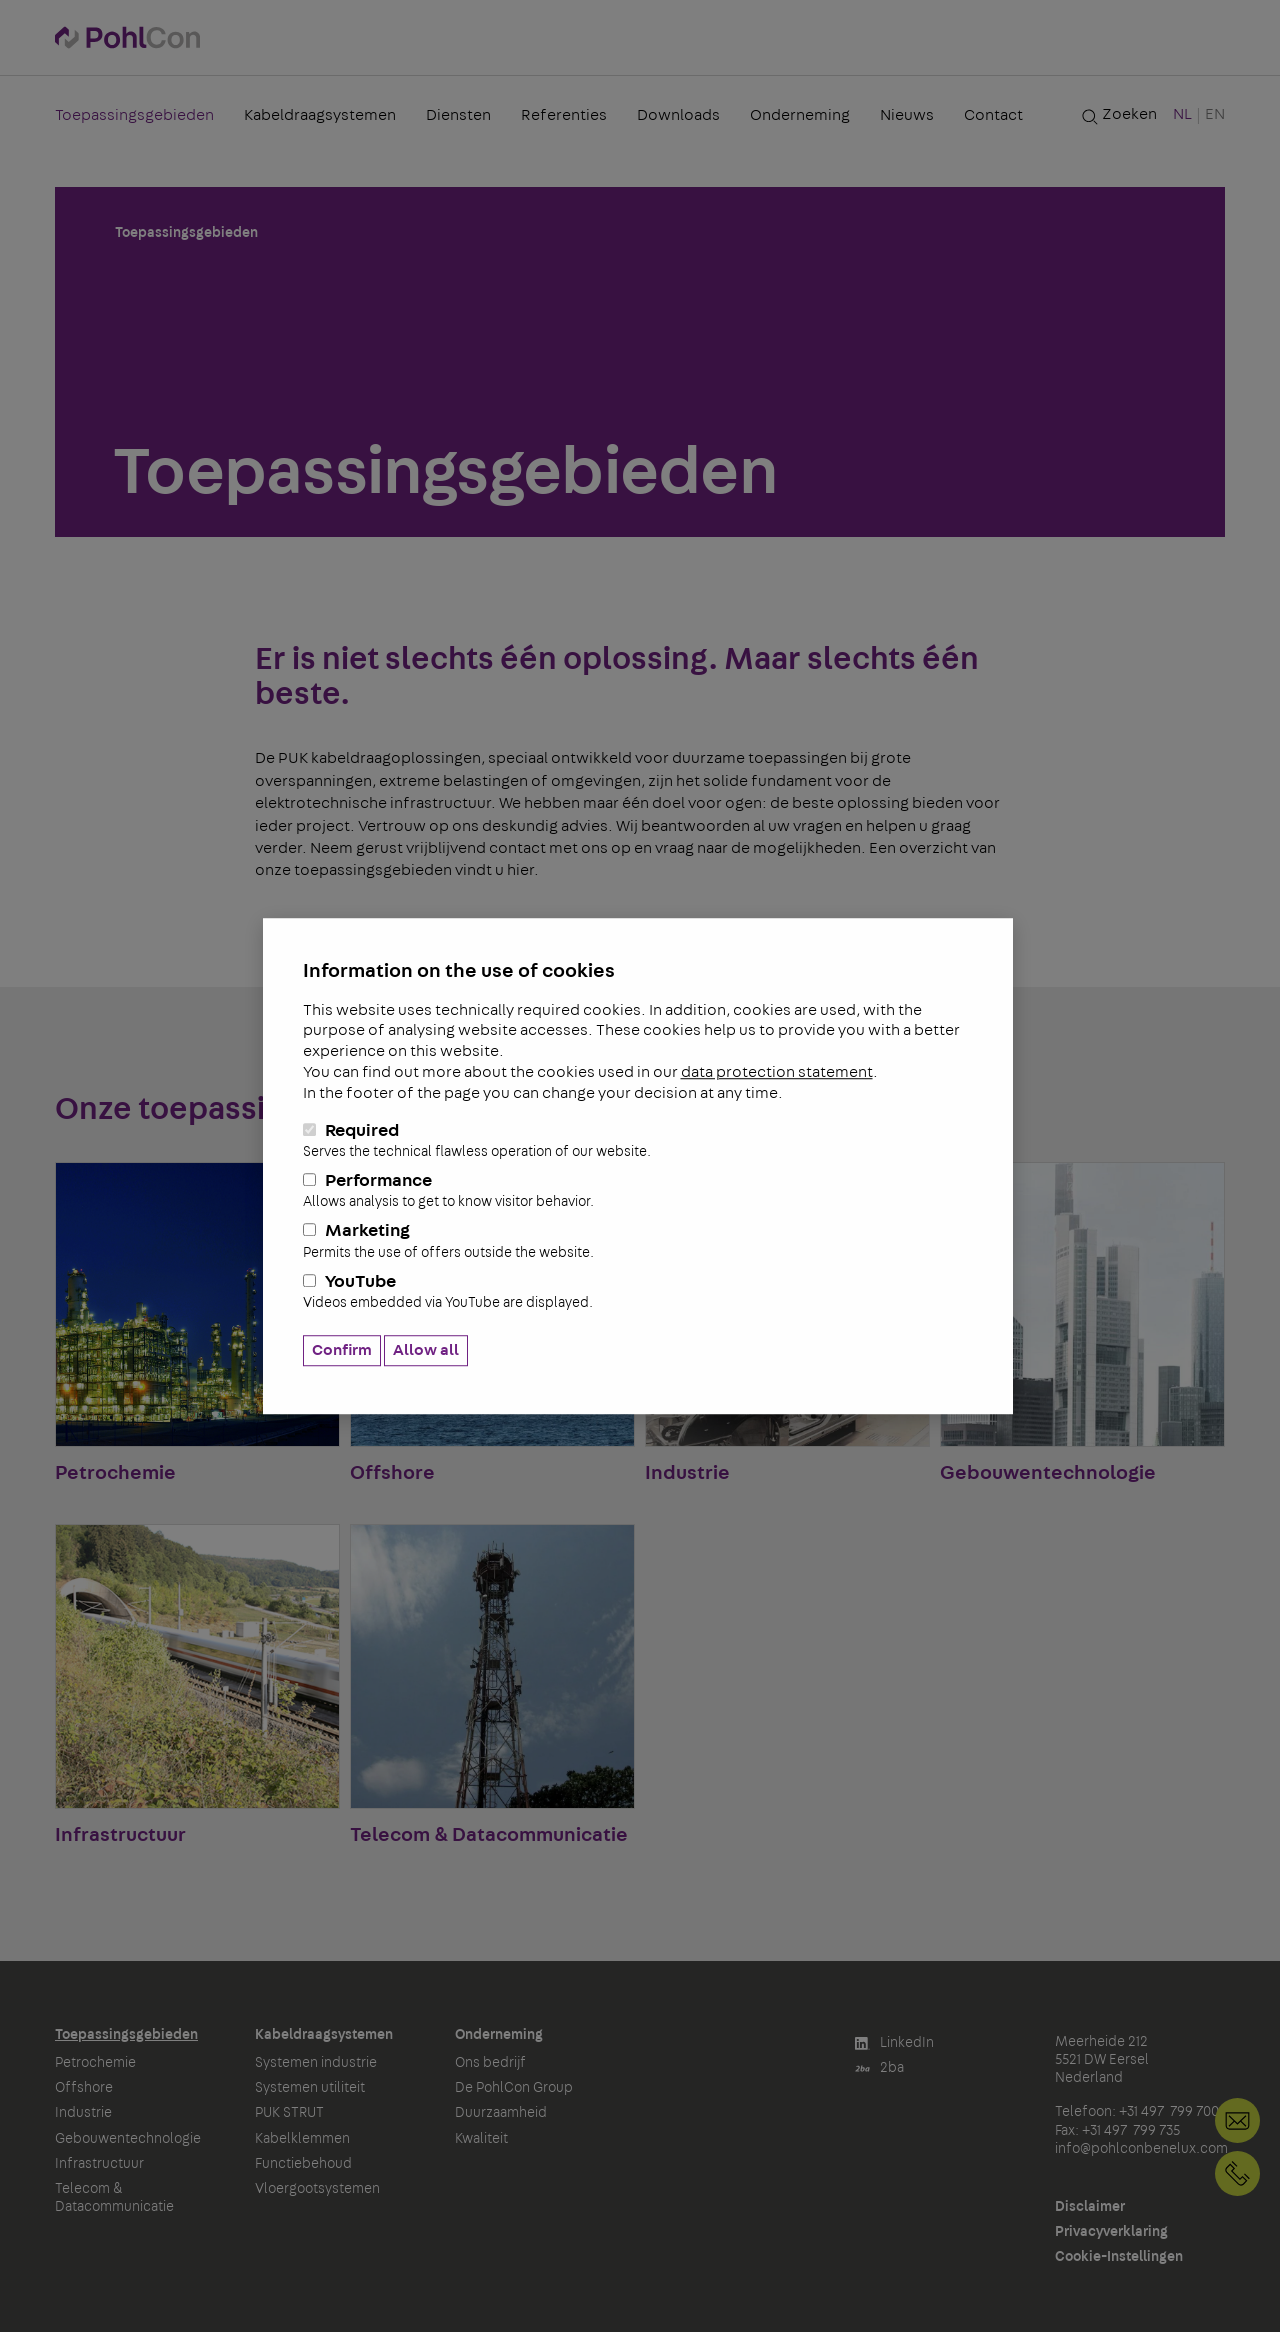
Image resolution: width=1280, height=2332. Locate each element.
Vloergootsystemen (317, 2189)
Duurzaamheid (501, 2113)
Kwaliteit (481, 2139)
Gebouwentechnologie (128, 2139)
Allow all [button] (426, 1350)
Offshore (84, 2088)
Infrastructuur (99, 2164)
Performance (638, 1191)
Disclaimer (1090, 2207)
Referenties (564, 115)
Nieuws (907, 115)
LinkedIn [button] (894, 2043)
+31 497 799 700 (1237, 2173)
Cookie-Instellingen (1119, 2257)
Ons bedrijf (490, 2063)
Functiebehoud (303, 2164)
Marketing (638, 1242)
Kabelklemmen (302, 2139)
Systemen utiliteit (310, 2088)
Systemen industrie (316, 2063)
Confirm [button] (342, 1350)
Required (638, 1141)
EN (1215, 114)
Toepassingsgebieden (134, 115)
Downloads (678, 115)
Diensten (458, 115)
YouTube (638, 1292)
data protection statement (777, 1072)
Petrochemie (95, 2063)
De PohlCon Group (514, 2088)
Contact (993, 115)
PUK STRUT (289, 2113)
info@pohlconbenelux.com (1141, 2149)
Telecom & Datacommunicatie (114, 2198)
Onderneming (800, 115)
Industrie (83, 2113)
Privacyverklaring (1111, 2232)
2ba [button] (879, 2068)
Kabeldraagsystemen (320, 115)
